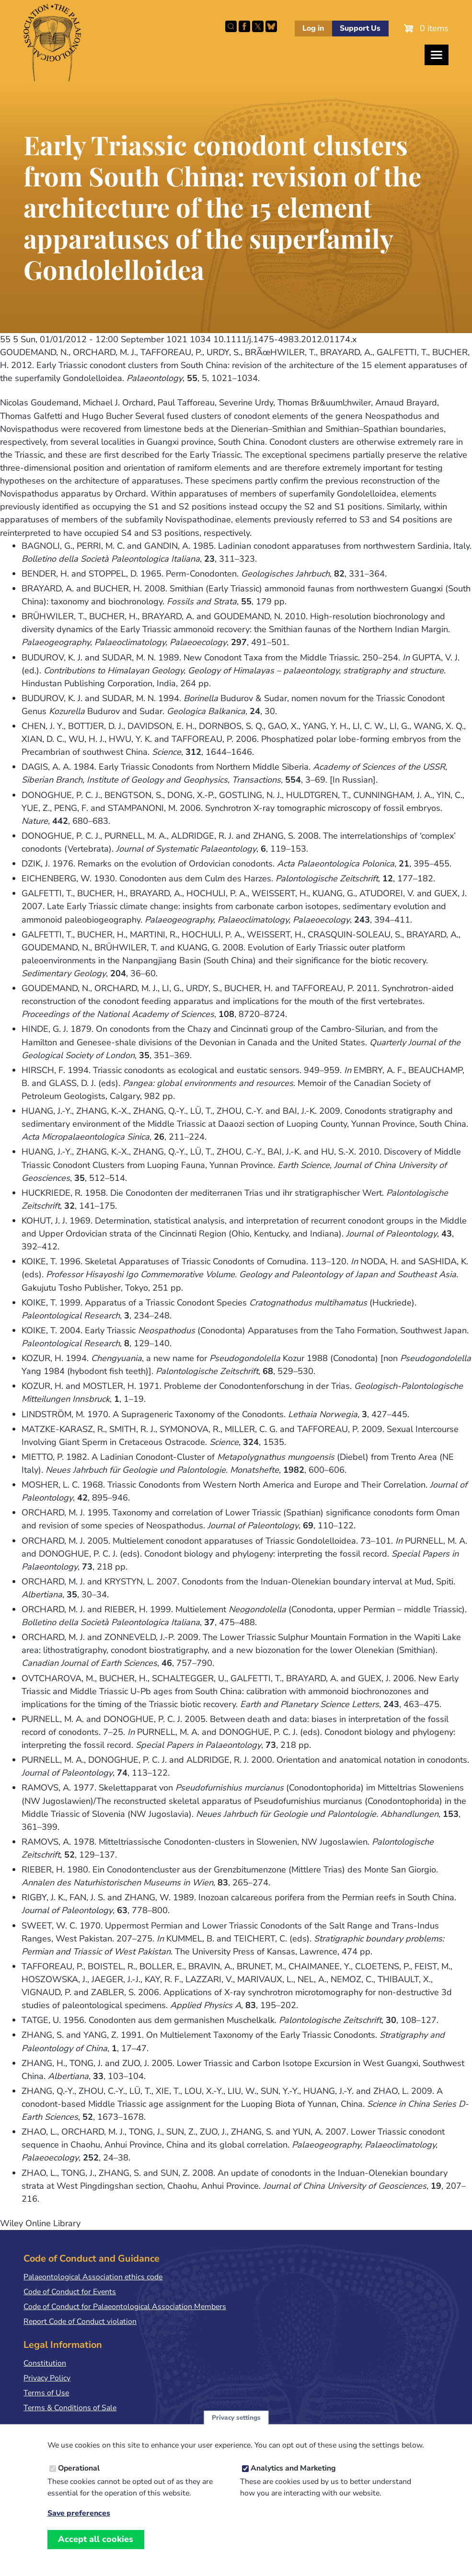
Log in (313, 28)
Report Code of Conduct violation (80, 2321)
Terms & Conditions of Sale (69, 2408)
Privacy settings (236, 2418)
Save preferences (78, 2514)
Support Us (360, 28)
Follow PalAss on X (258, 26)
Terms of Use (46, 2393)
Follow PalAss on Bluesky (271, 26)
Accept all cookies (95, 2539)
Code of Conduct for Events (69, 2292)
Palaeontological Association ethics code (92, 2277)
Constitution (44, 2363)
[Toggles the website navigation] (437, 55)
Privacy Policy (46, 2378)
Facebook (244, 26)
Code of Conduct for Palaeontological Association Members (124, 2306)
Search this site (231, 26)
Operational (79, 2468)
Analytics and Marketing (293, 2468)
